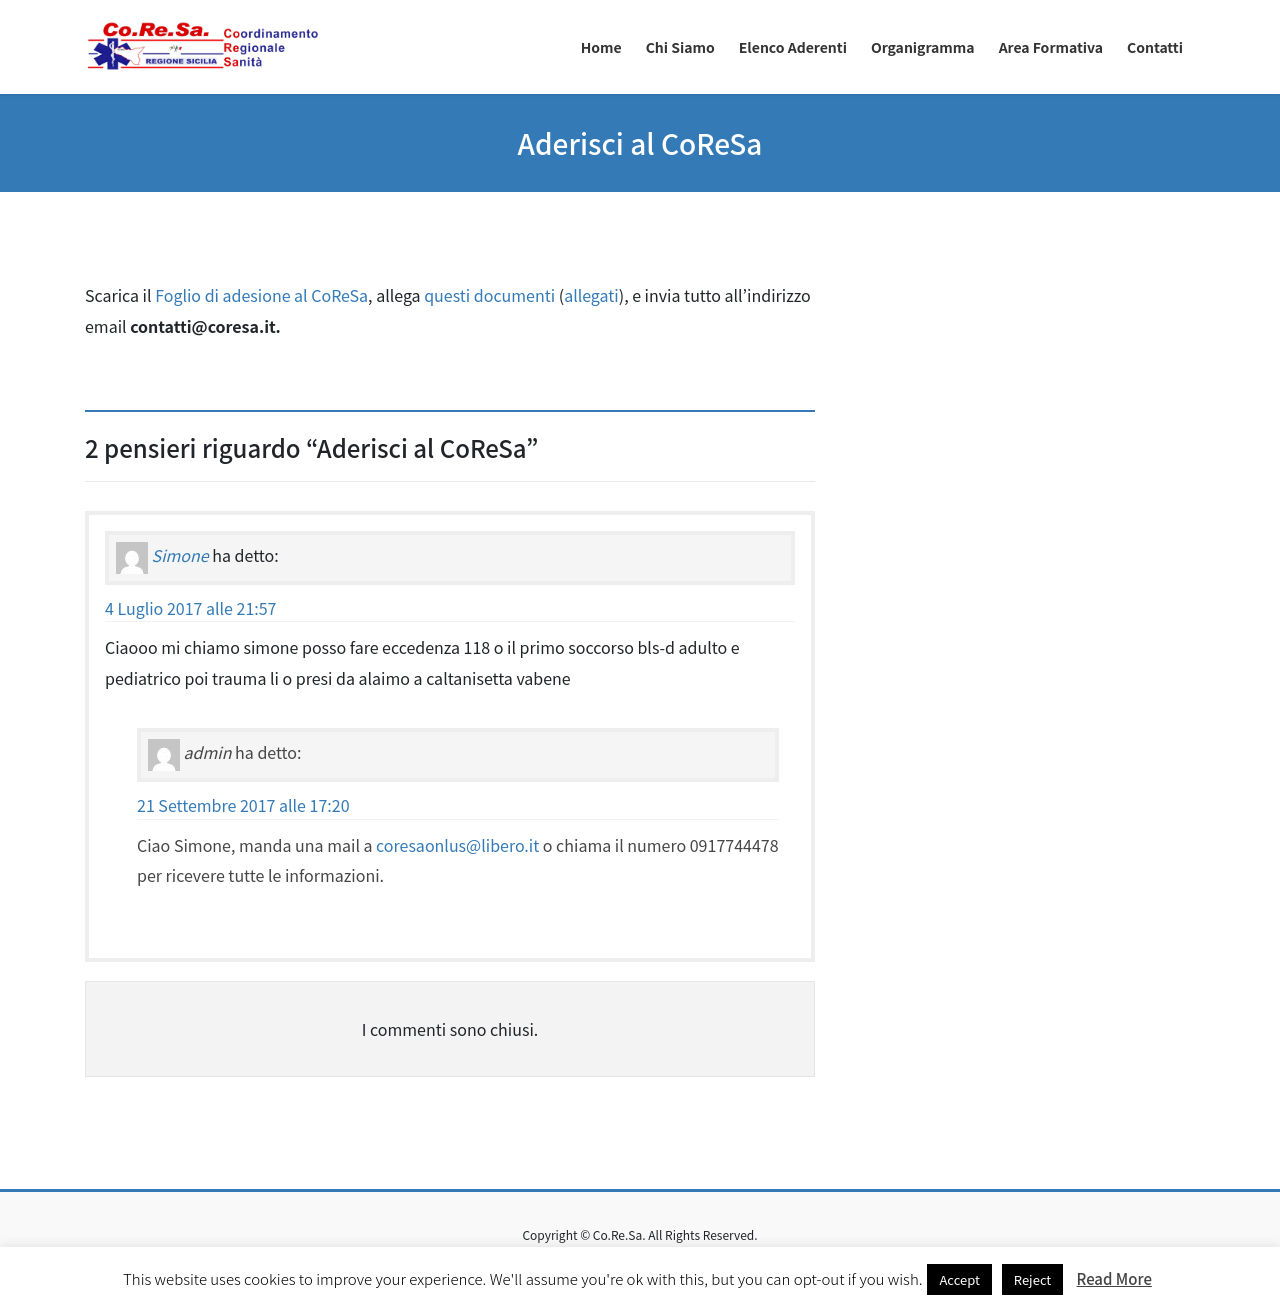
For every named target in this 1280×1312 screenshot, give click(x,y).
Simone (180, 555)
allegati (591, 295)
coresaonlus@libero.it (457, 845)
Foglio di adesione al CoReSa (261, 295)
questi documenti (489, 295)
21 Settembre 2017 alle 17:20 (243, 805)
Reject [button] (1032, 1279)
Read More (1114, 1278)
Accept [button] (959, 1279)
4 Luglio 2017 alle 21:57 (191, 608)
